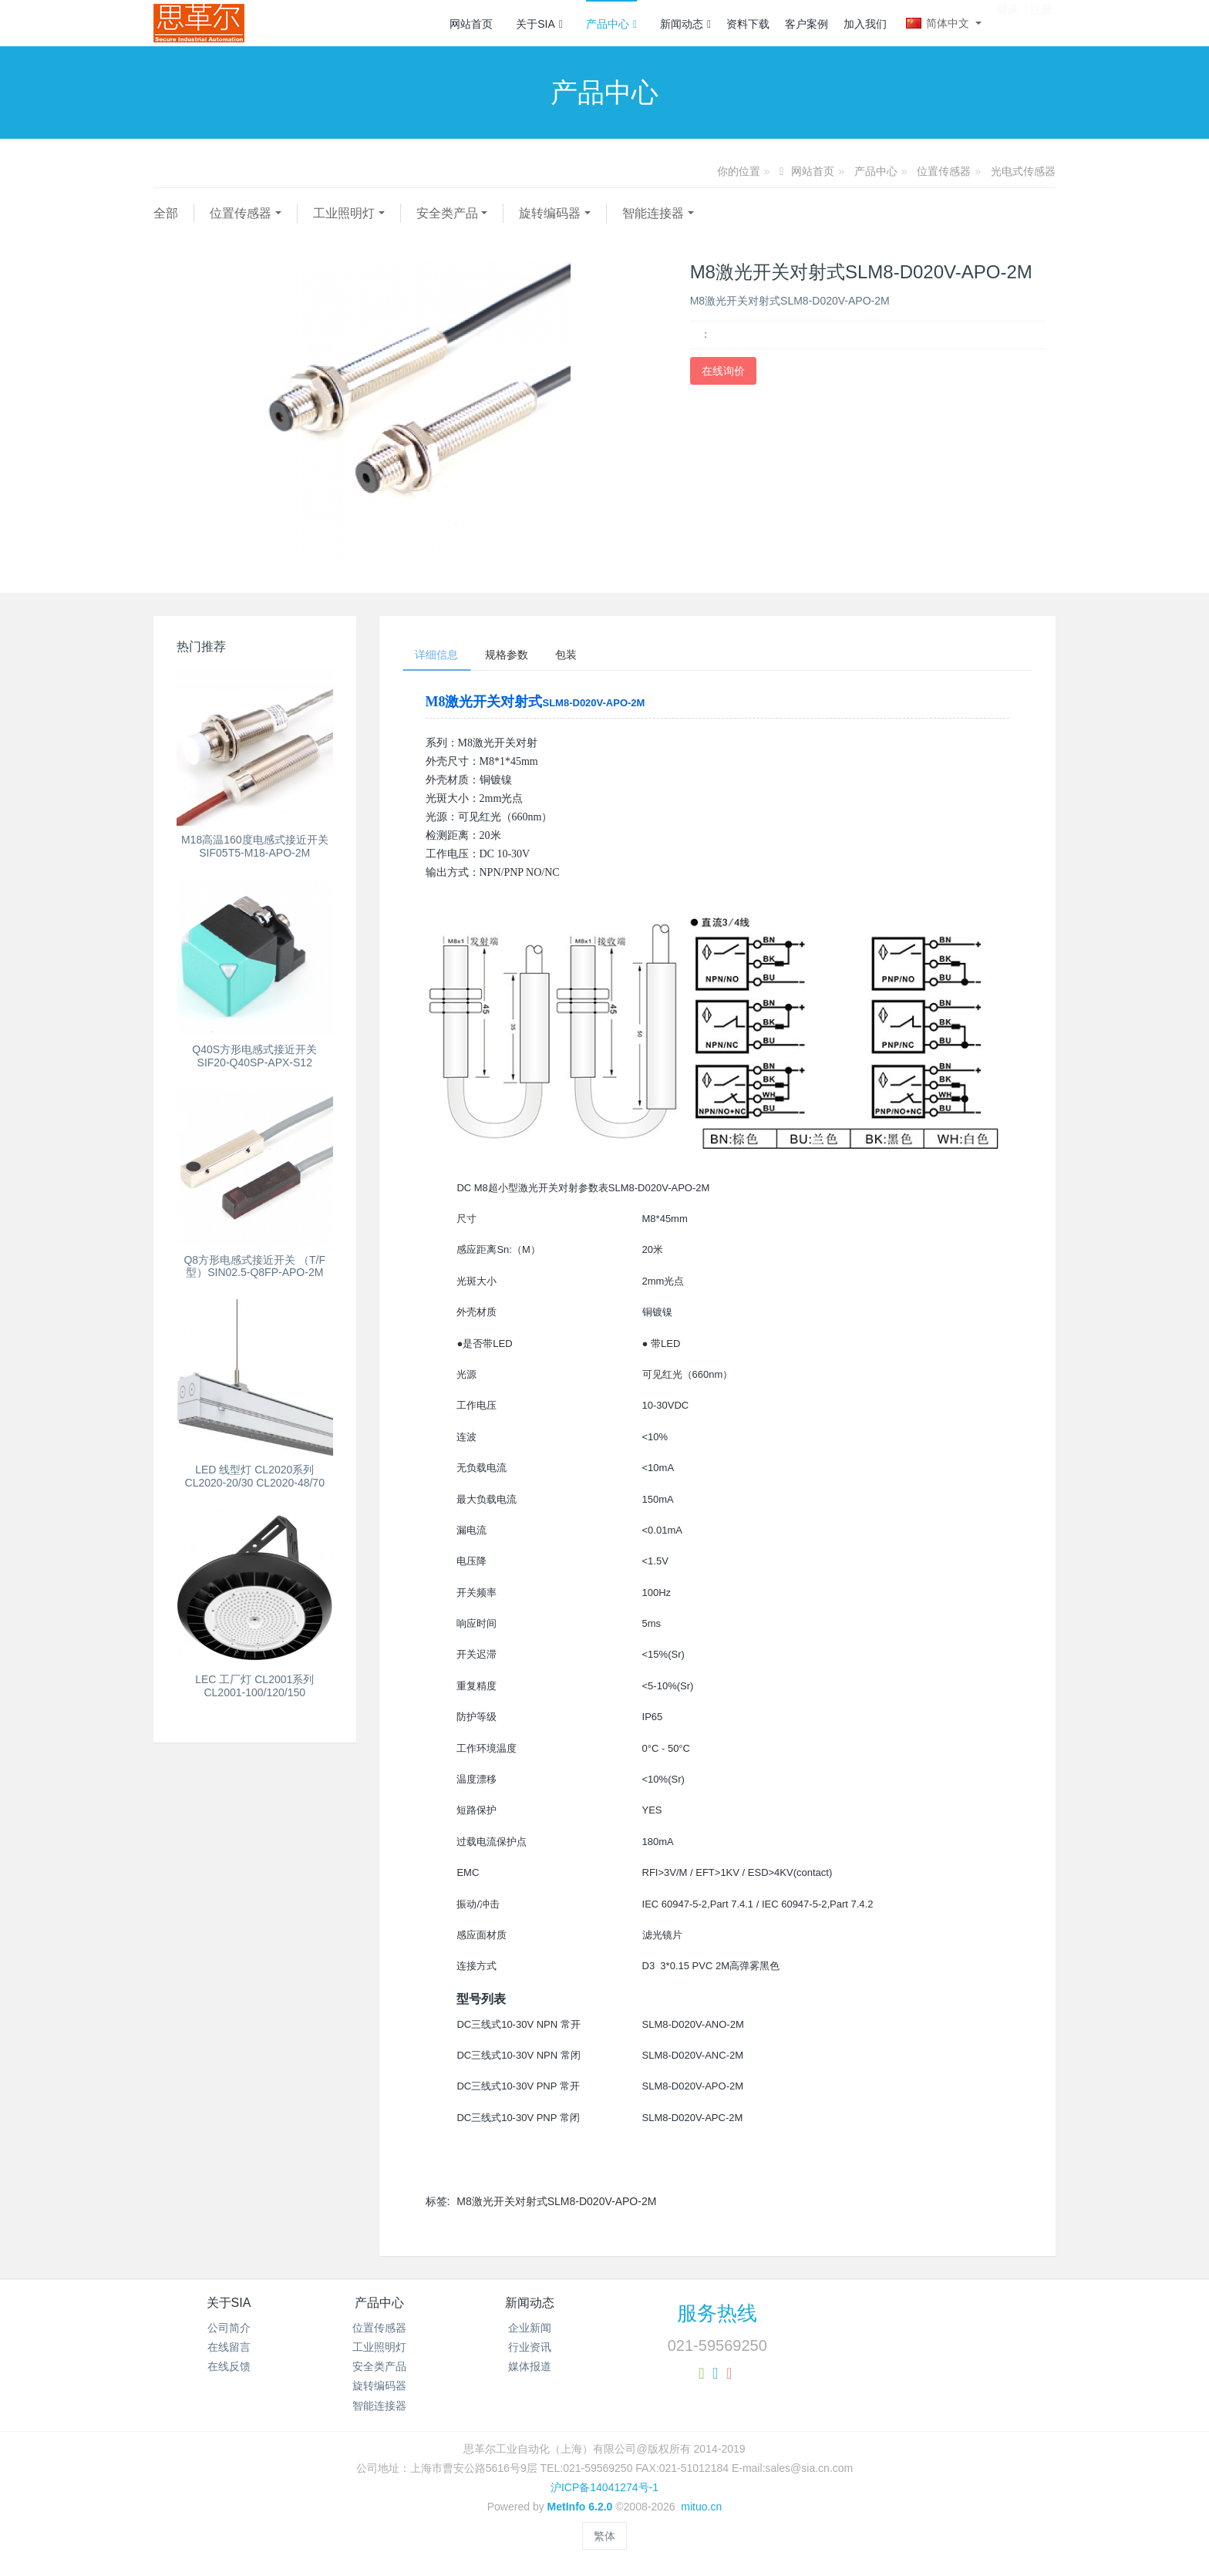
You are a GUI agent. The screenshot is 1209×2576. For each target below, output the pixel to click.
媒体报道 (529, 2370)
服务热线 (717, 2316)
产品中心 (611, 24)
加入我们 (865, 24)
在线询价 (723, 371)
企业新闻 (529, 2331)
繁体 (604, 2539)
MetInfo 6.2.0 (580, 2510)
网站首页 (471, 24)
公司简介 (229, 2331)
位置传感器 (944, 171)
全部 (165, 213)
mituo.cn (701, 2510)
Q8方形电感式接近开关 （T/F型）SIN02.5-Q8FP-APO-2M (254, 1266)
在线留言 (229, 2351)
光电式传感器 (1023, 171)
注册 (1041, 22)
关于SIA (539, 24)
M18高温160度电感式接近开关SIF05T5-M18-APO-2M (254, 846)
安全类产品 (447, 213)
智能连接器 (653, 213)
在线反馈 (229, 2370)
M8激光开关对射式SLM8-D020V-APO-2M (556, 2204)
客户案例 (806, 24)
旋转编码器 (550, 213)
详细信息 (440, 656)
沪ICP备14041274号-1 (604, 2491)
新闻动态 (685, 24)
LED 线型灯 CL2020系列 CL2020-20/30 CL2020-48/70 (255, 1476)
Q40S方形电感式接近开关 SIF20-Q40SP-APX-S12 (254, 1056)
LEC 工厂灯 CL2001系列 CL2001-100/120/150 (254, 1686)
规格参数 (517, 656)
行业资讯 (529, 2351)
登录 (1008, 22)
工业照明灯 (344, 213)
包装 (583, 656)
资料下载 (748, 24)
